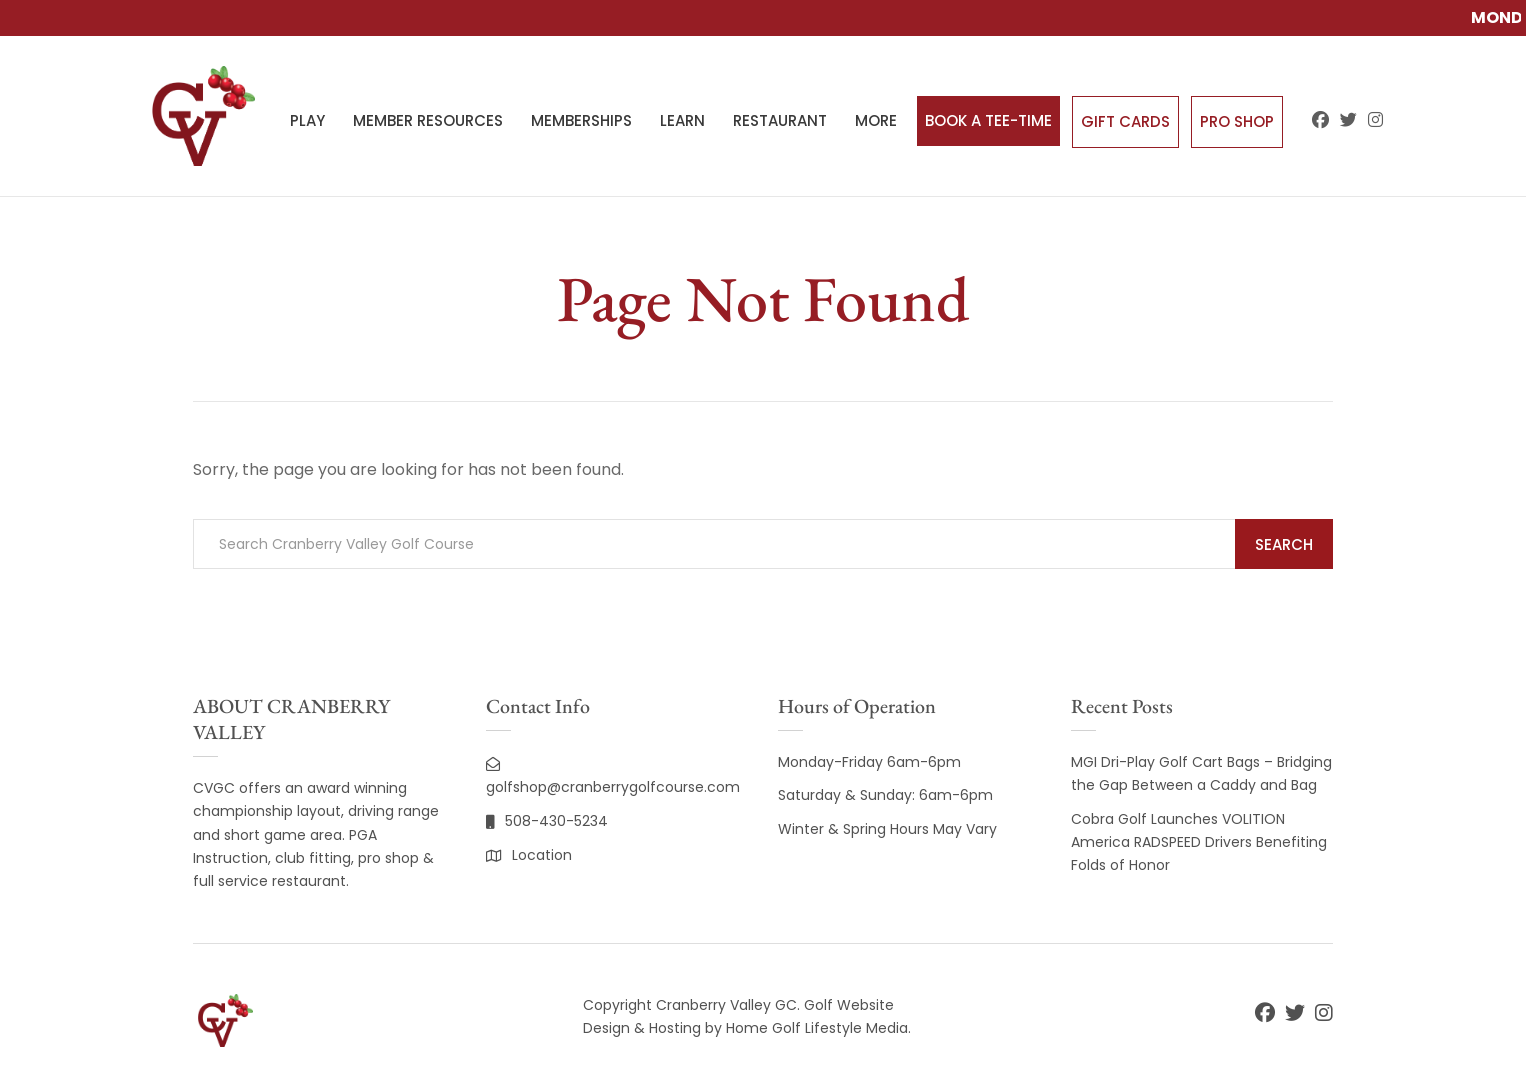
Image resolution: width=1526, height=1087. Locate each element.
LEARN (682, 120)
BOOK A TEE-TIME (988, 120)
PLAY (307, 120)
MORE (876, 120)
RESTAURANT (780, 120)
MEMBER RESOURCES (428, 120)
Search (1284, 544)
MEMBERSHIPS (581, 120)
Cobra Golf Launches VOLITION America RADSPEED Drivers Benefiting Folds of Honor (1199, 842)
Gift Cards (1125, 121)
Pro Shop (1237, 121)
